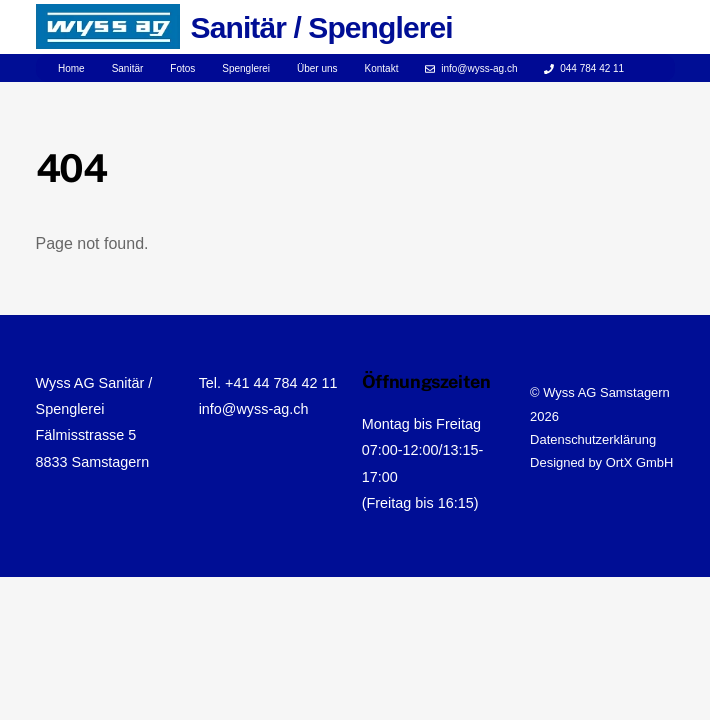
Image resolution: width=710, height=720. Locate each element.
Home (71, 68)
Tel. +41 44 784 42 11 (268, 383)
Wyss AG (65, 383)
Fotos (182, 68)
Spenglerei (246, 68)
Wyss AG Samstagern (606, 392)
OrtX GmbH (640, 462)
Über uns (317, 68)
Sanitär (128, 68)
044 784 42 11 (584, 68)
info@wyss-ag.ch (471, 68)
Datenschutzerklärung (593, 439)
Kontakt (382, 68)
